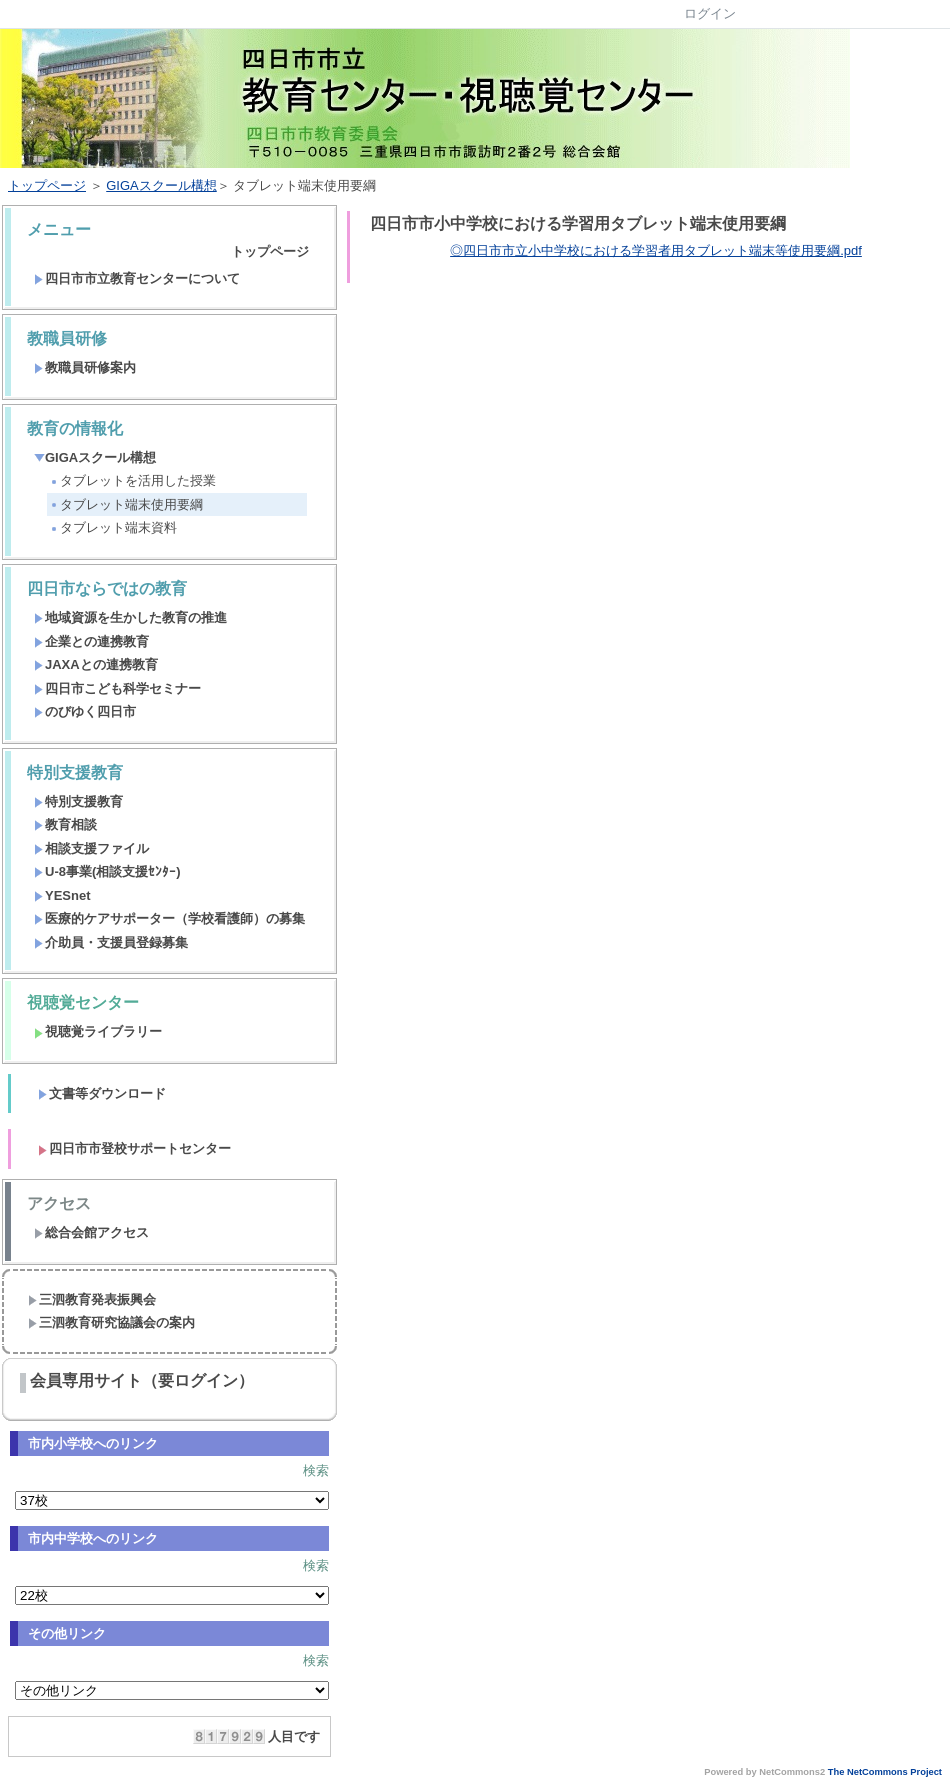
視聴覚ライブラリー (98, 1031)
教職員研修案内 (85, 367)
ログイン (710, 13)
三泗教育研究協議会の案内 (111, 1322)
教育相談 (65, 824)
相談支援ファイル (91, 848)
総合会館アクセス (91, 1232)
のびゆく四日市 (85, 711)
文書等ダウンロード (102, 1093)
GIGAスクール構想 (161, 185)
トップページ (47, 185)
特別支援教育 (78, 801)
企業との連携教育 (91, 641)
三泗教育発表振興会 (92, 1299)
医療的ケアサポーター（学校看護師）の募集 (169, 918)
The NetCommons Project (885, 1772)
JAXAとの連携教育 (96, 664)
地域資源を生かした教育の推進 (130, 617)
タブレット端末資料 (113, 527)
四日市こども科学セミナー (117, 688)
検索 (316, 1470)
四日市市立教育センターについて (137, 278)
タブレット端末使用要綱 (126, 504)
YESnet (62, 895)
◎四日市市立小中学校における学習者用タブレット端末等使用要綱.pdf (656, 250)
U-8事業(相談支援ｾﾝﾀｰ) (107, 871)
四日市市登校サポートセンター (134, 1148)
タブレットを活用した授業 (132, 480)
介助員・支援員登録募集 (111, 942)
